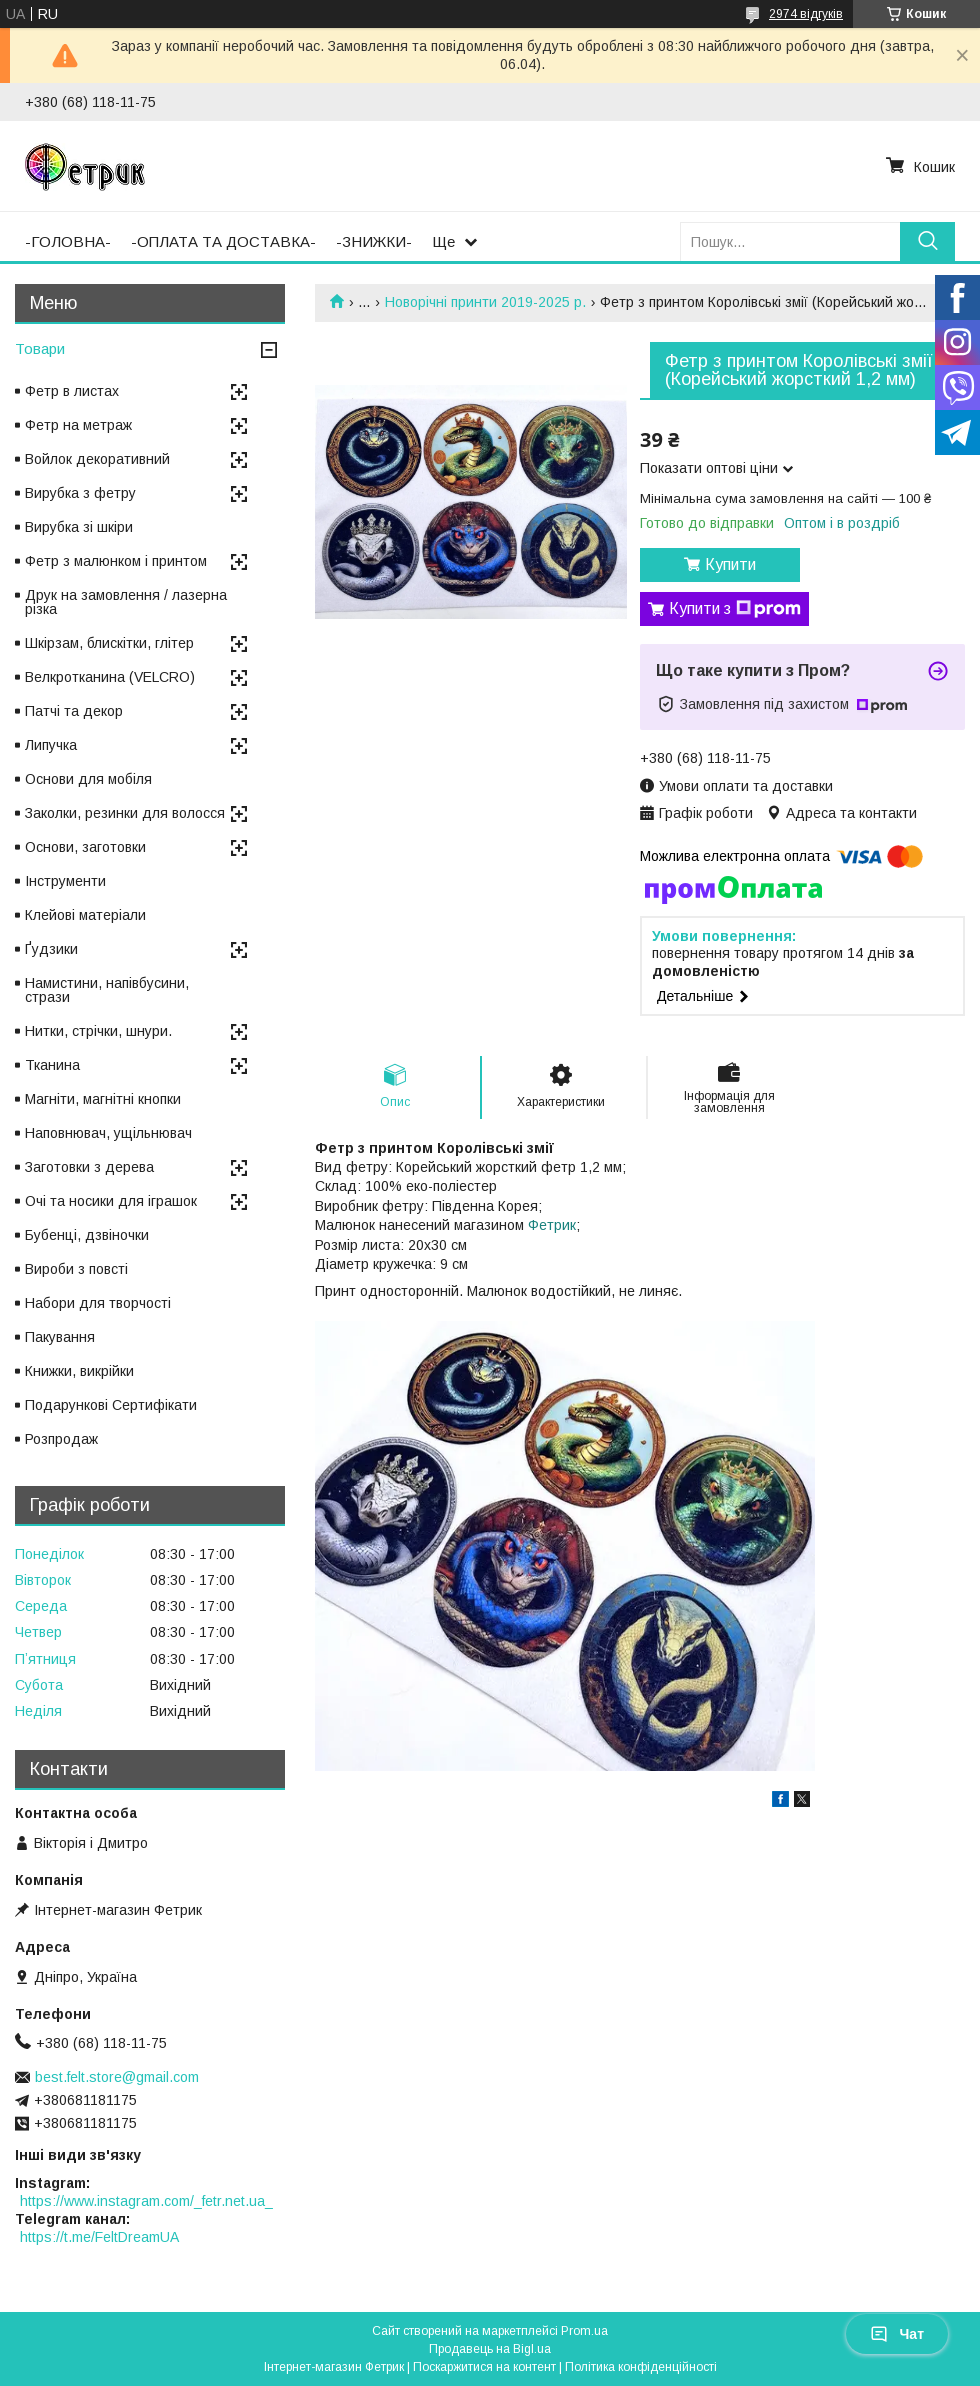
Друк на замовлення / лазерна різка (126, 602)
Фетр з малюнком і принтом (116, 561)
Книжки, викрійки (79, 1371)
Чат (897, 2334)
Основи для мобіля (88, 779)
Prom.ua (584, 2331)
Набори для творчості (98, 1303)
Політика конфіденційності (641, 2367)
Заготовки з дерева (89, 1167)
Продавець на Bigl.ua (490, 2349)
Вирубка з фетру (80, 493)
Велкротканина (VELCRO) (110, 677)
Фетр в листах (72, 391)
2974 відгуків (806, 14)
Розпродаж (61, 1439)
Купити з (735, 609)
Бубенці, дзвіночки (87, 1235)
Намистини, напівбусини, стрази (107, 990)
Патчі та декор (74, 711)
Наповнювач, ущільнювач (108, 1133)
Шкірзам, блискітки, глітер (109, 643)
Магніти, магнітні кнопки (103, 1099)
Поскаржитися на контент (484, 2367)
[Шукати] (927, 241)
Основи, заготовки (85, 847)
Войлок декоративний (97, 459)
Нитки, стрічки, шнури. (98, 1031)
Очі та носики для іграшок (111, 1201)
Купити (730, 564)
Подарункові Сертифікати (111, 1405)
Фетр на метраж (78, 425)
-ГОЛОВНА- (68, 241)
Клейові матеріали (85, 915)
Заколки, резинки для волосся (125, 813)
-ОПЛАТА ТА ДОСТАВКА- (223, 241)
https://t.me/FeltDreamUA (99, 2237)
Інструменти (65, 881)
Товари (40, 348)
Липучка (51, 745)
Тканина (52, 1065)
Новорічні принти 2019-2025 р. (485, 302)
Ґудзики (51, 949)
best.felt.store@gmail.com (117, 2077)
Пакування (60, 1337)
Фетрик (552, 1225)
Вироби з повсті (76, 1269)
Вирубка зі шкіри (79, 527)
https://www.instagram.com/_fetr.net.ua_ (146, 2201)
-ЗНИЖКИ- (374, 241)
